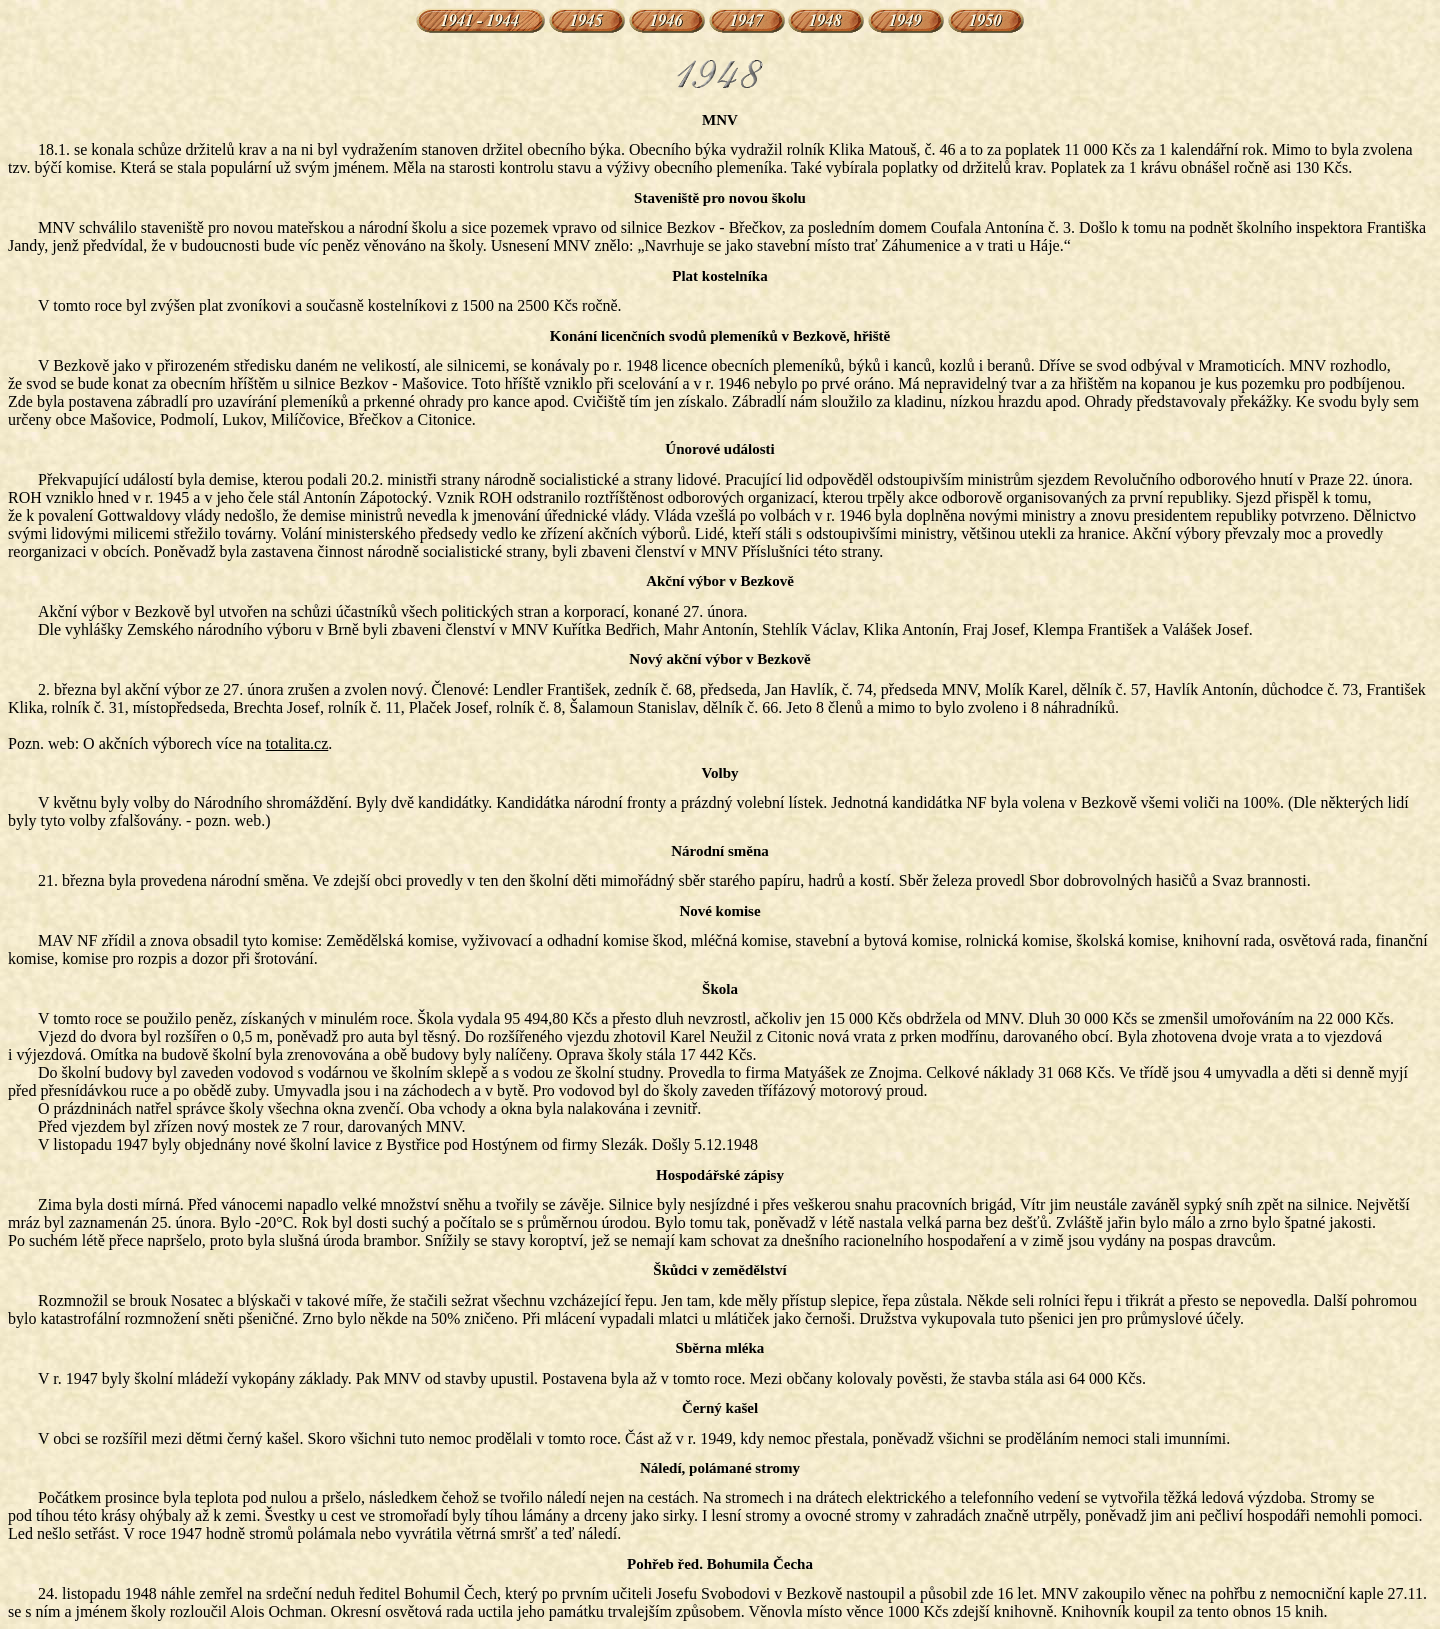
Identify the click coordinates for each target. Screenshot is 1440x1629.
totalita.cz (297, 743)
